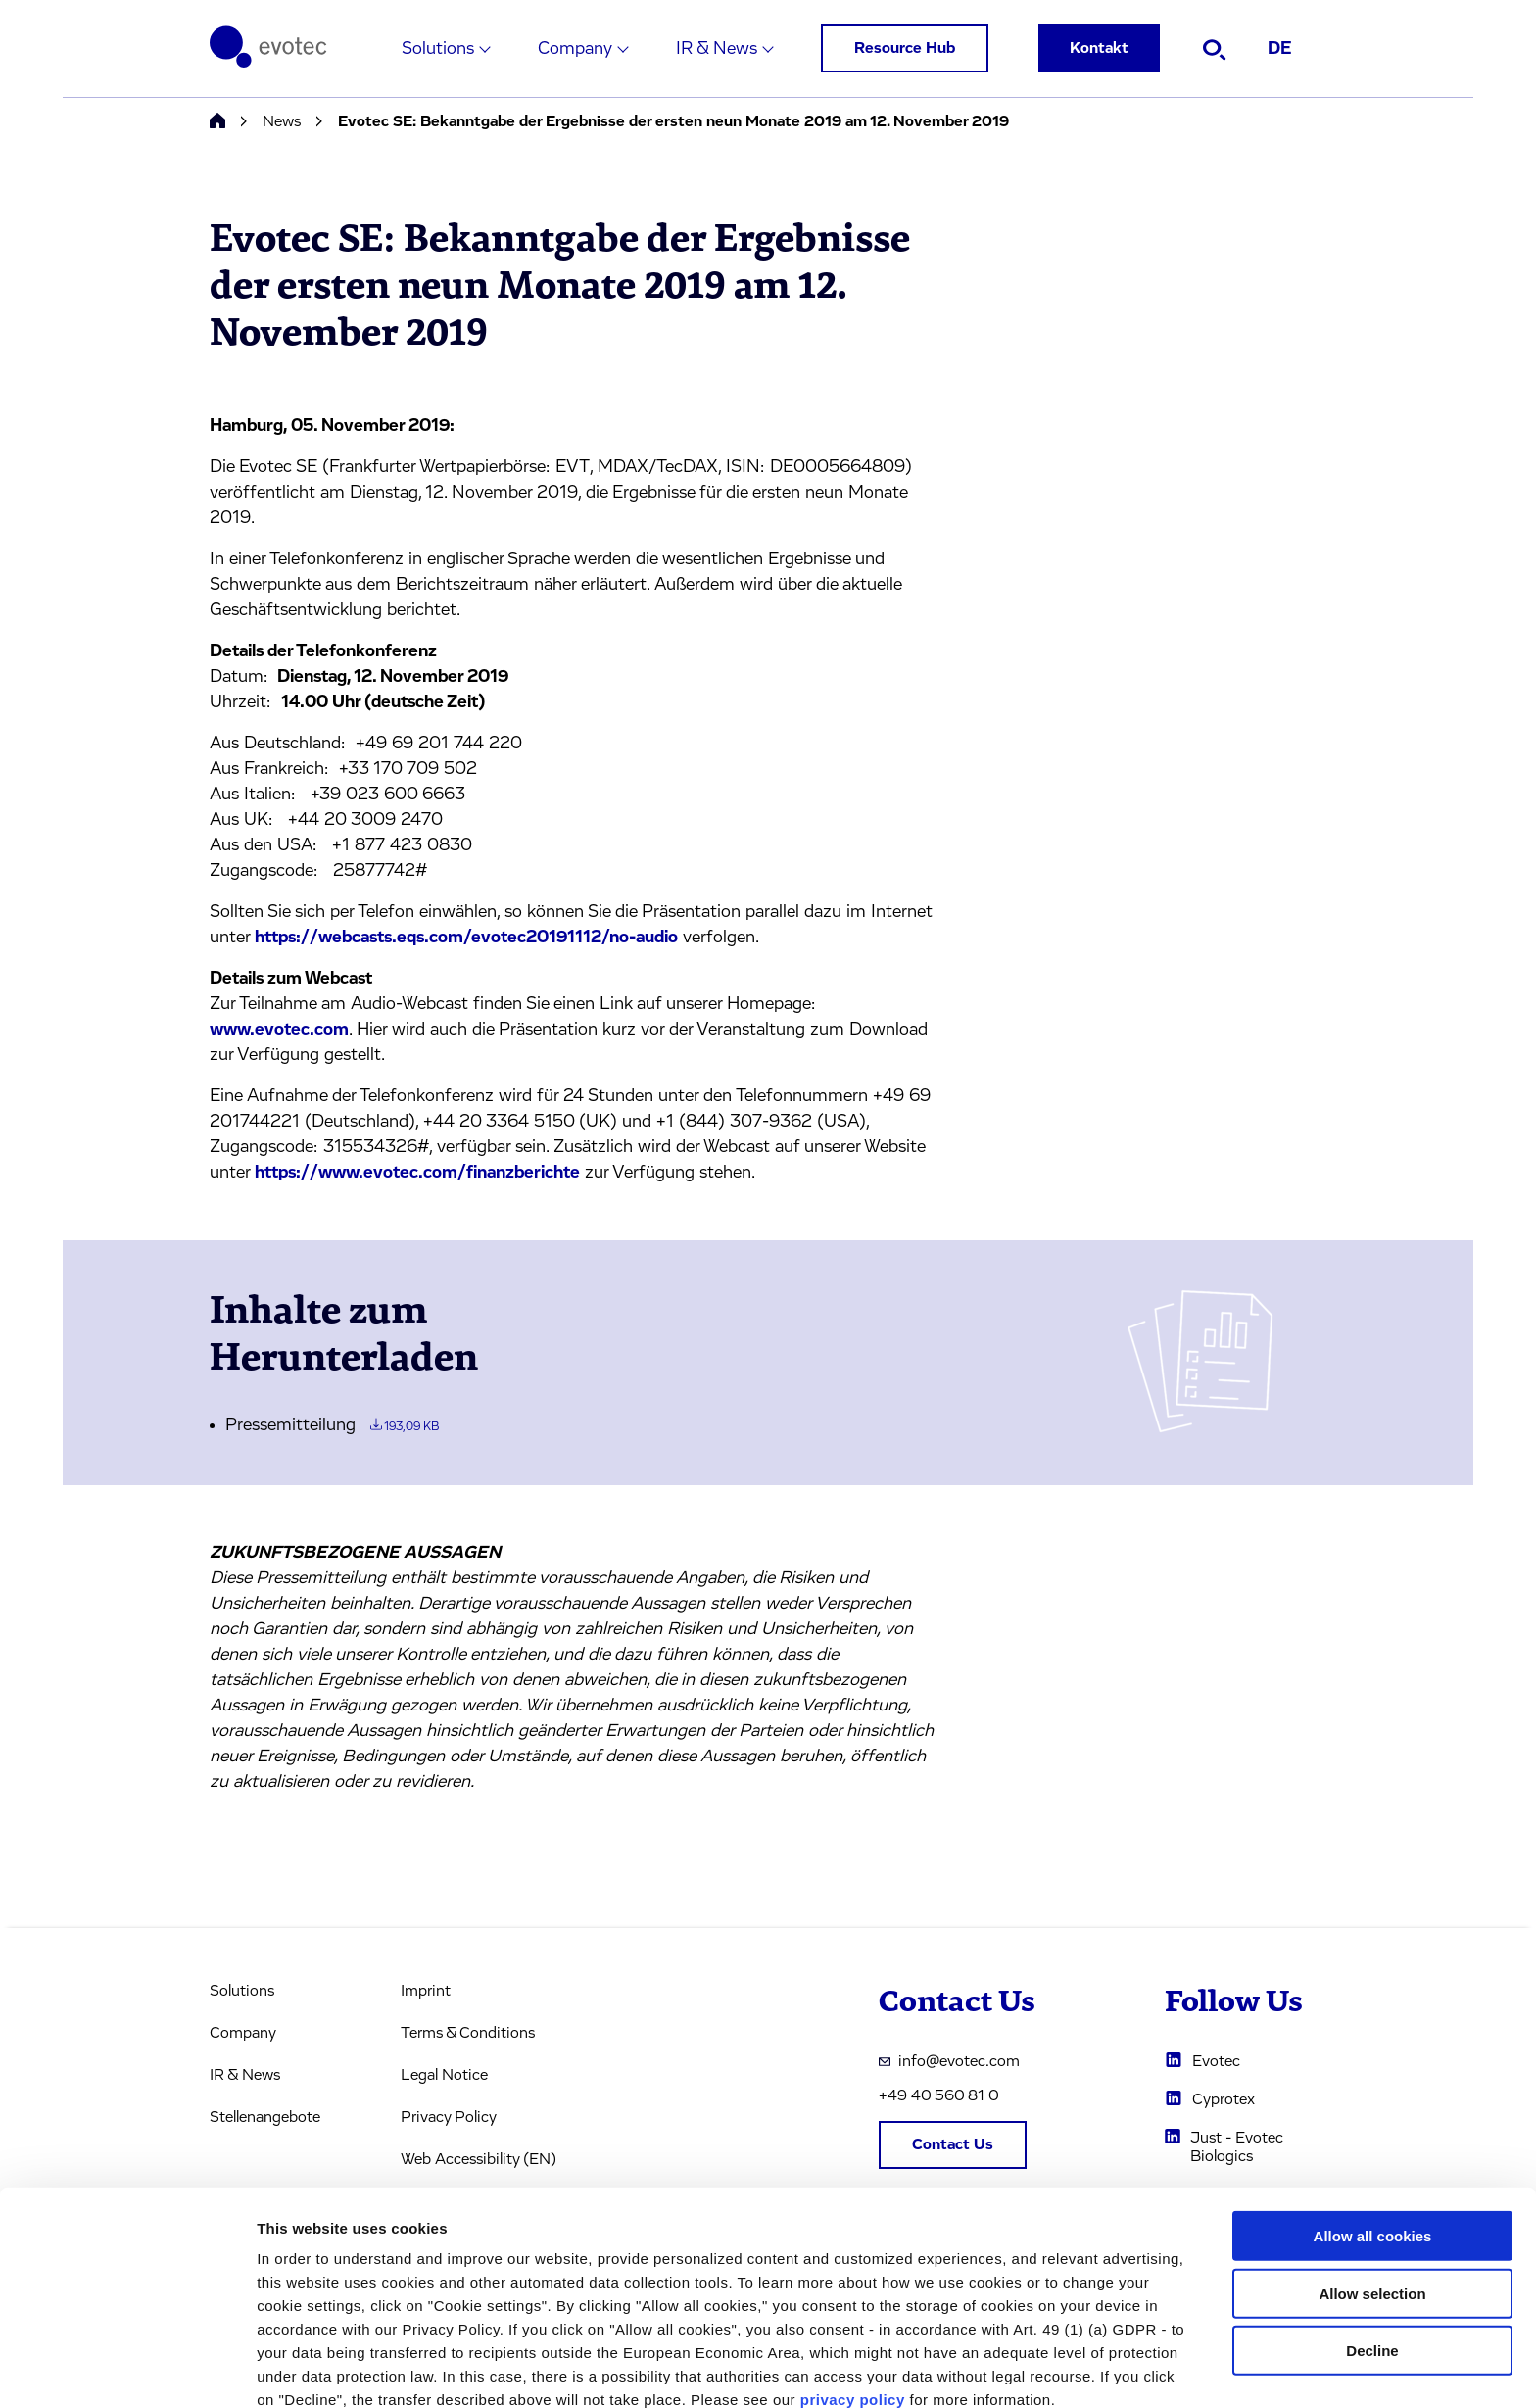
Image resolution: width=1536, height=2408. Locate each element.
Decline (1372, 2256)
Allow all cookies (1373, 2142)
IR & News (716, 49)
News (282, 121)
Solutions (438, 49)
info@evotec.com (949, 2061)
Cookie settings (1038, 2369)
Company (575, 49)
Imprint (426, 1991)
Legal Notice (444, 2075)
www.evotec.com (279, 1029)
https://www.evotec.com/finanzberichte (417, 1172)
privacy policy (852, 2305)
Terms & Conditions (468, 2033)
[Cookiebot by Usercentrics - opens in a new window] (127, 2369)
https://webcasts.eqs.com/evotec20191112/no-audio (466, 937)
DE (1280, 49)
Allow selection (1372, 2199)
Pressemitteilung (332, 1425)
